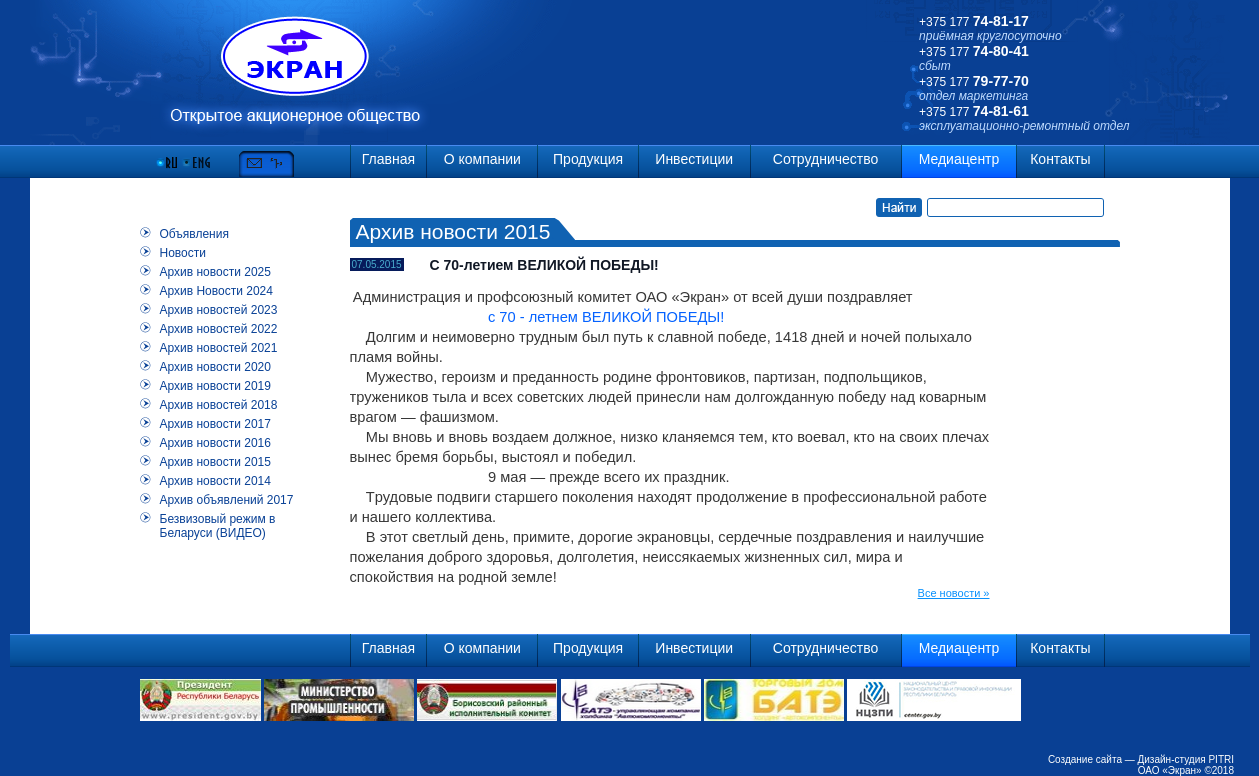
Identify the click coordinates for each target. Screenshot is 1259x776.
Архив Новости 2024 (216, 291)
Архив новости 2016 (215, 443)
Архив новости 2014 (215, 481)
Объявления (194, 234)
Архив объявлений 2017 (227, 500)
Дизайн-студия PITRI (1186, 759)
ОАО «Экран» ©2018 (1186, 770)
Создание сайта (1085, 759)
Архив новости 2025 (215, 272)
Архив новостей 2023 (219, 310)
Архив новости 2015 (215, 462)
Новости (183, 253)
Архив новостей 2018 (219, 405)
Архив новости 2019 (215, 386)
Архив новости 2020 (215, 367)
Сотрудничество (825, 159)
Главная (388, 159)
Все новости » (954, 593)
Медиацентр (959, 159)
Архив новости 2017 (215, 424)
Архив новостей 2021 (219, 348)
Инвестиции (694, 159)
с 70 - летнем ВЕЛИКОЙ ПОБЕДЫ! (537, 317)
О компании (482, 159)
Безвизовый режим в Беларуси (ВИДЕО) (218, 526)
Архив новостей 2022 (219, 329)
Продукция (588, 159)
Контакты (1060, 159)
